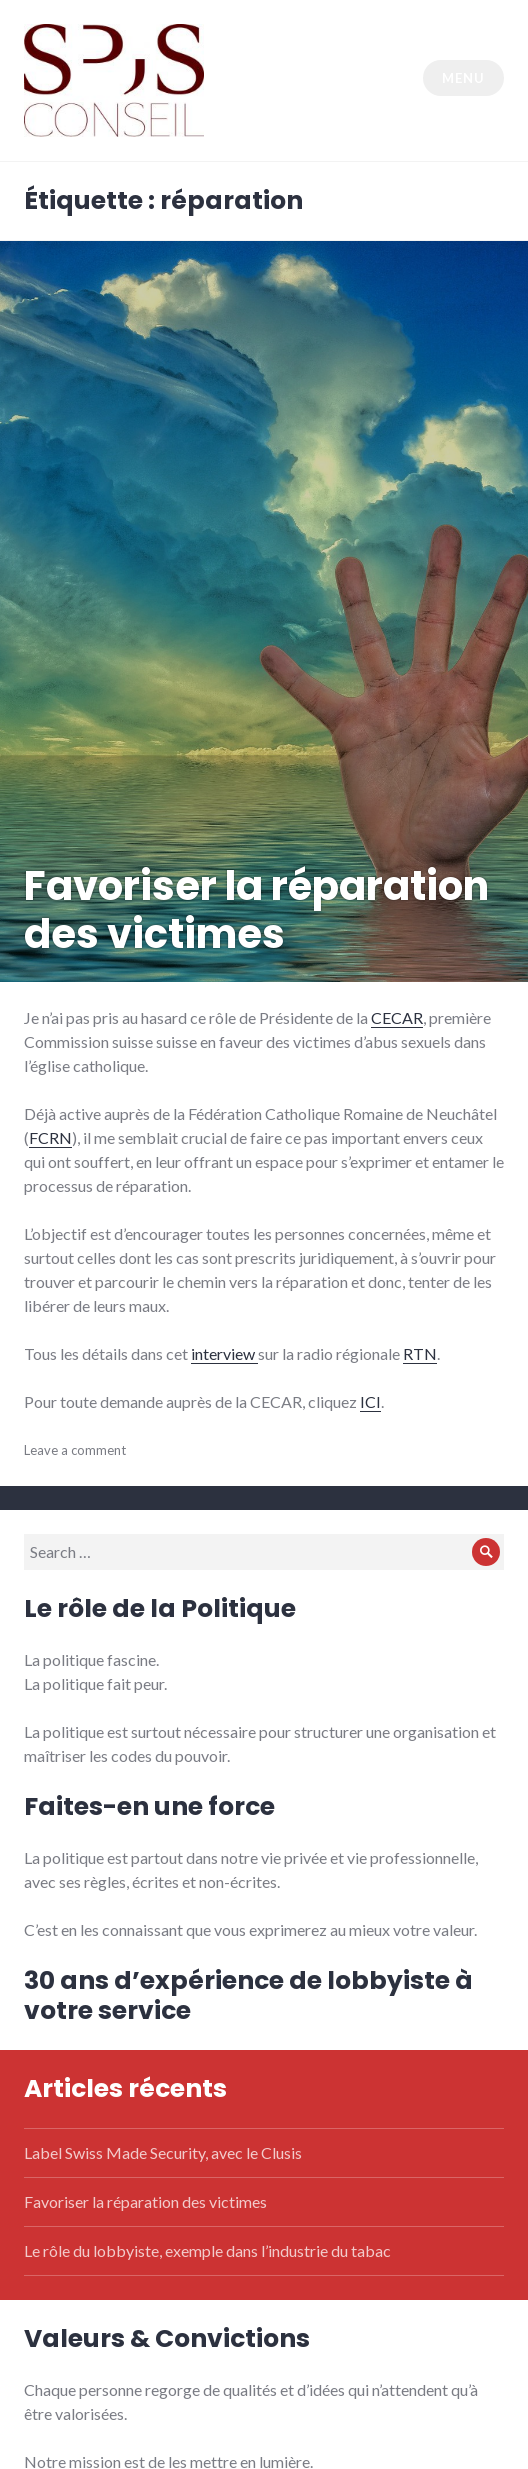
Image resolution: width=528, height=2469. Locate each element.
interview (224, 1353)
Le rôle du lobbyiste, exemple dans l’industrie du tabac (207, 2250)
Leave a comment (75, 1450)
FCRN (50, 1137)
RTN (420, 1353)
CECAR (397, 1017)
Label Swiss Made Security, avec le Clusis (163, 2152)
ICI (370, 1401)
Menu (463, 78)
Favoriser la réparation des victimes (256, 910)
